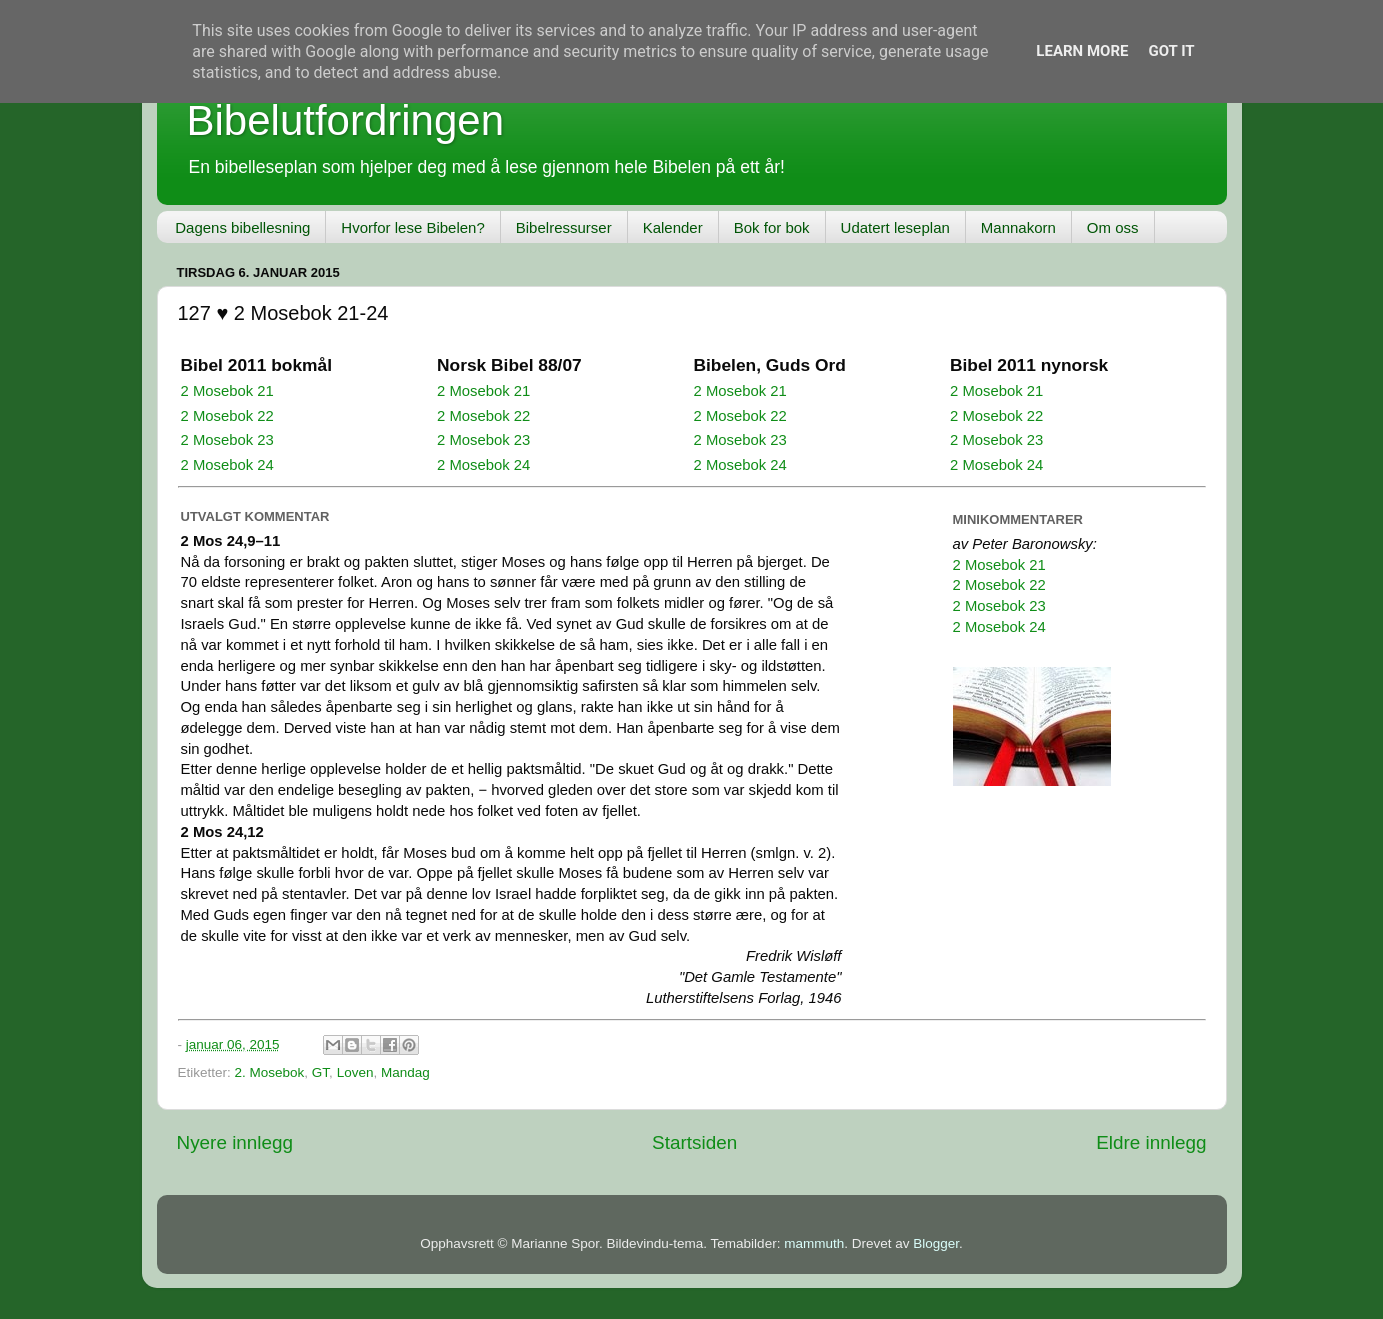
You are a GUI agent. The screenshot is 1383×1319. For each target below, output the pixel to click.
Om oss (1113, 227)
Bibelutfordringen (346, 120)
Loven (355, 1072)
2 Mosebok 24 (227, 465)
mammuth (814, 1243)
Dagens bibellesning (242, 227)
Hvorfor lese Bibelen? (412, 227)
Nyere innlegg (235, 1142)
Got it (1171, 51)
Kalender (673, 227)
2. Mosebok (270, 1072)
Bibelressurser (564, 227)
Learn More (1082, 51)
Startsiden (694, 1142)
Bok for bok (772, 227)
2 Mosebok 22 (227, 416)
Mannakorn (1018, 227)
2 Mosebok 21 (227, 391)
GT (320, 1072)
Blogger (936, 1243)
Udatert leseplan (895, 227)
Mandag (405, 1072)
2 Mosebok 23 (227, 440)
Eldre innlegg (1151, 1142)
